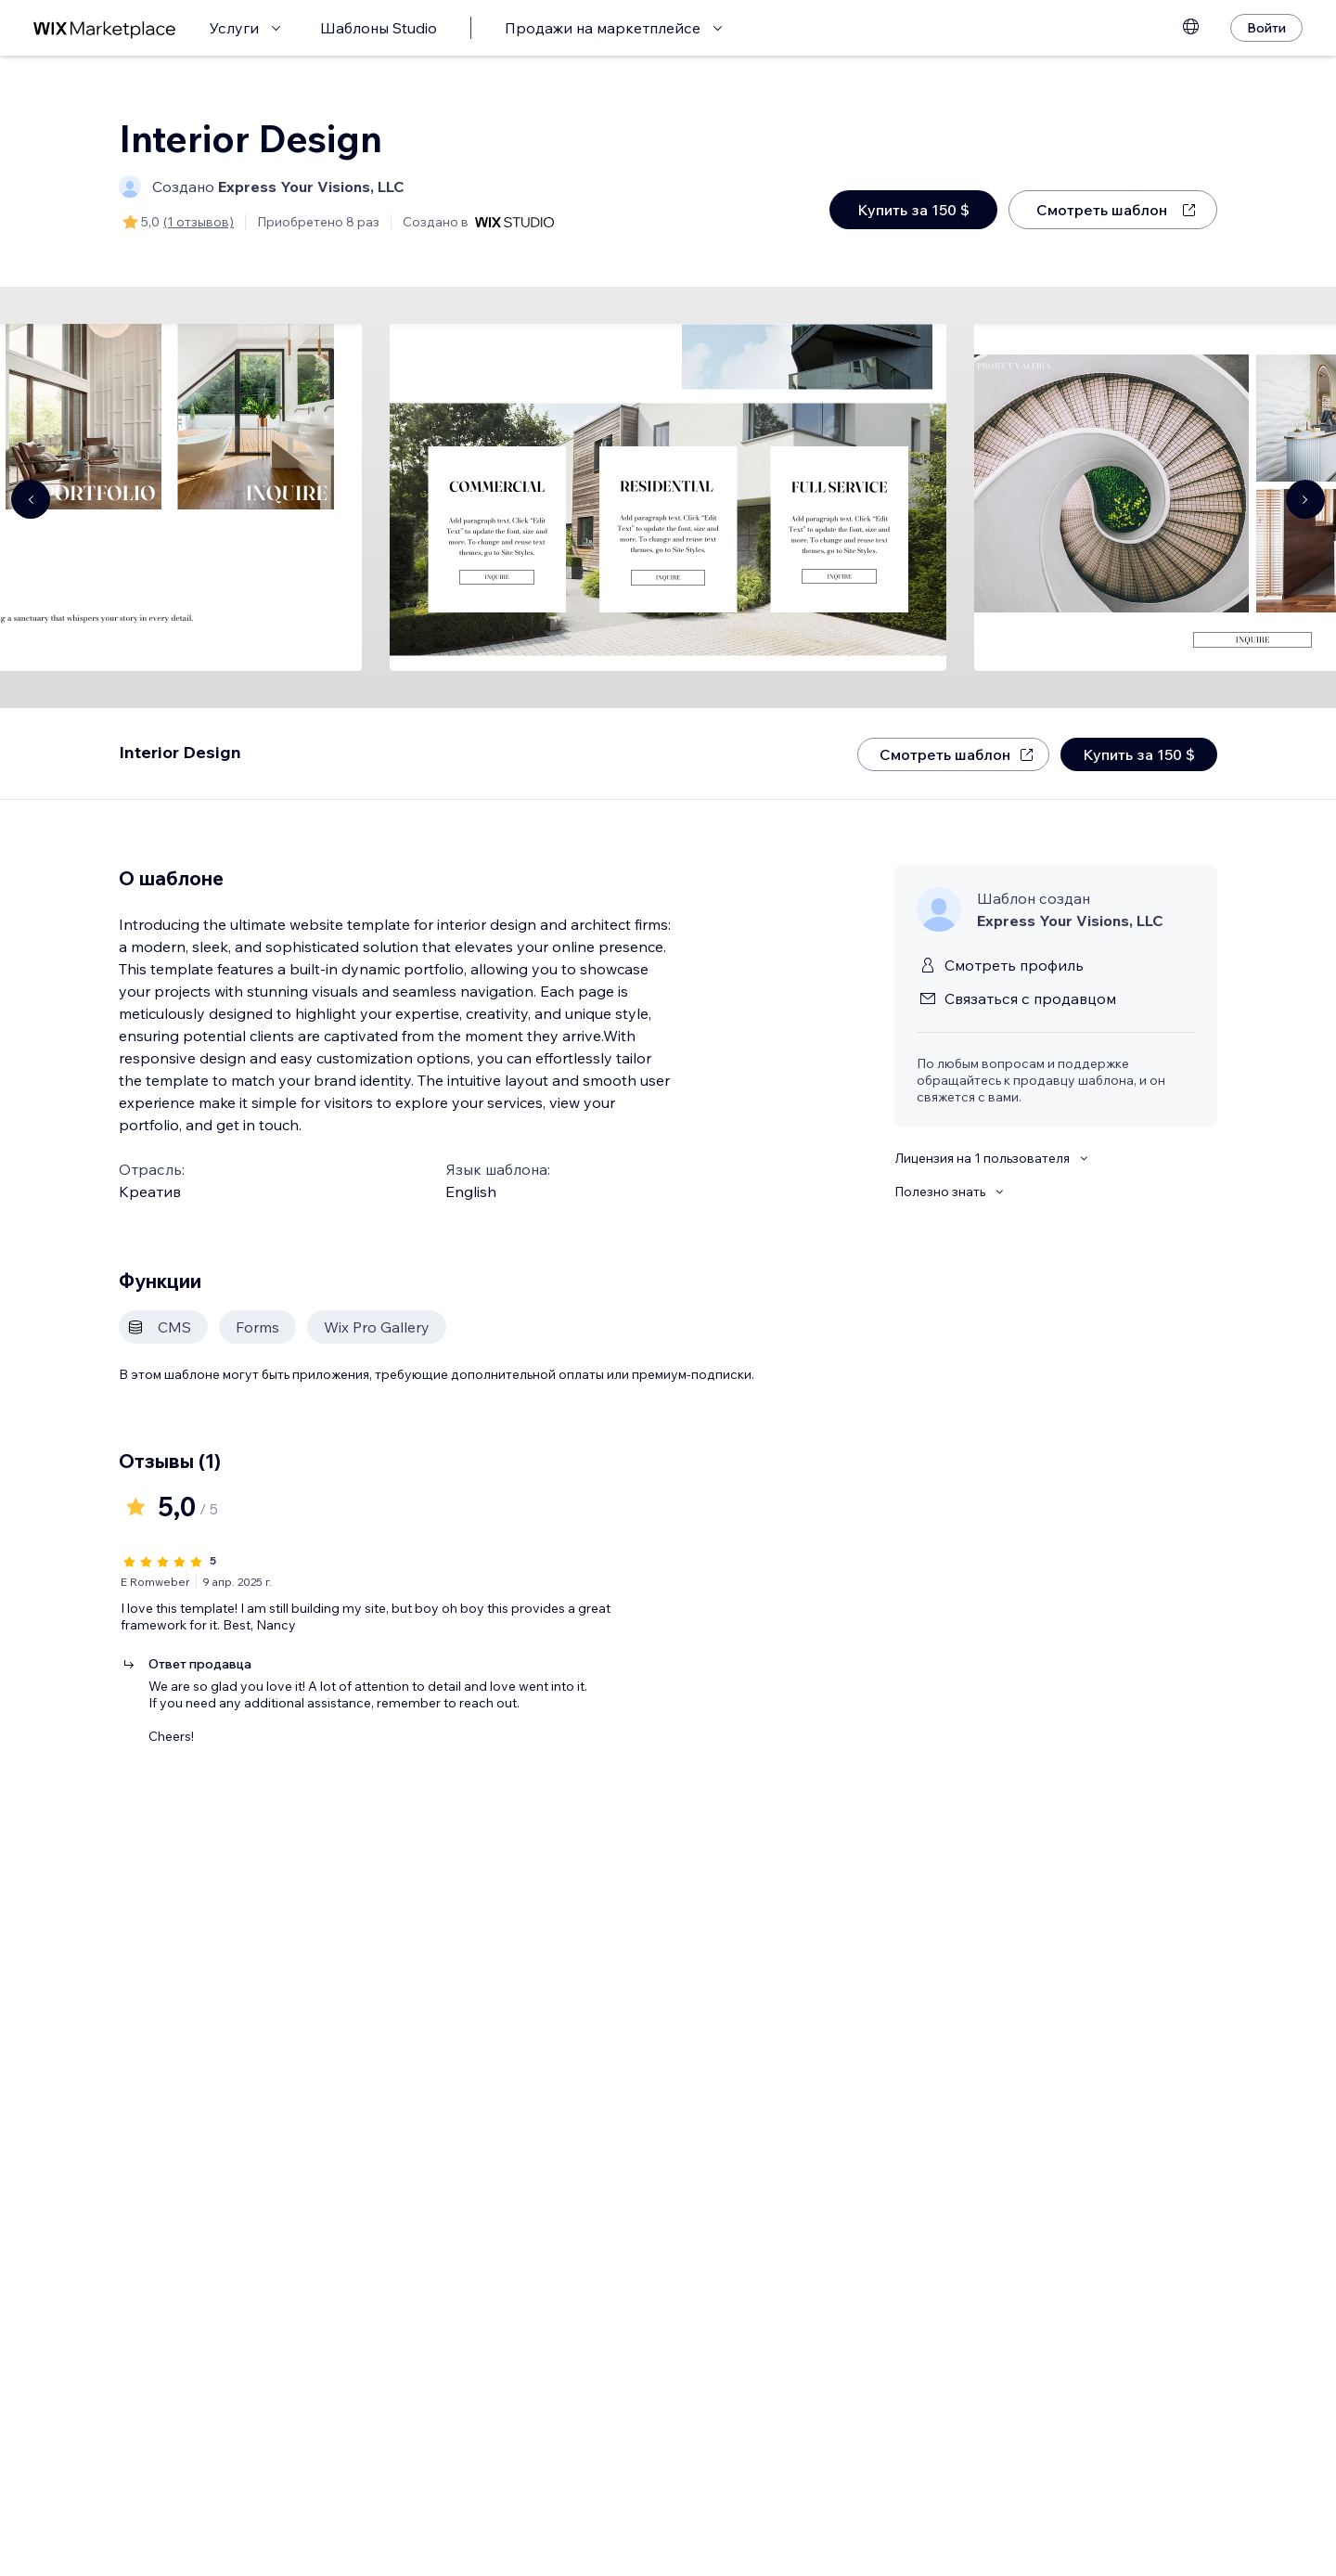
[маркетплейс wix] (104, 28)
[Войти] (1266, 28)
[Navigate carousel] (30, 499)
